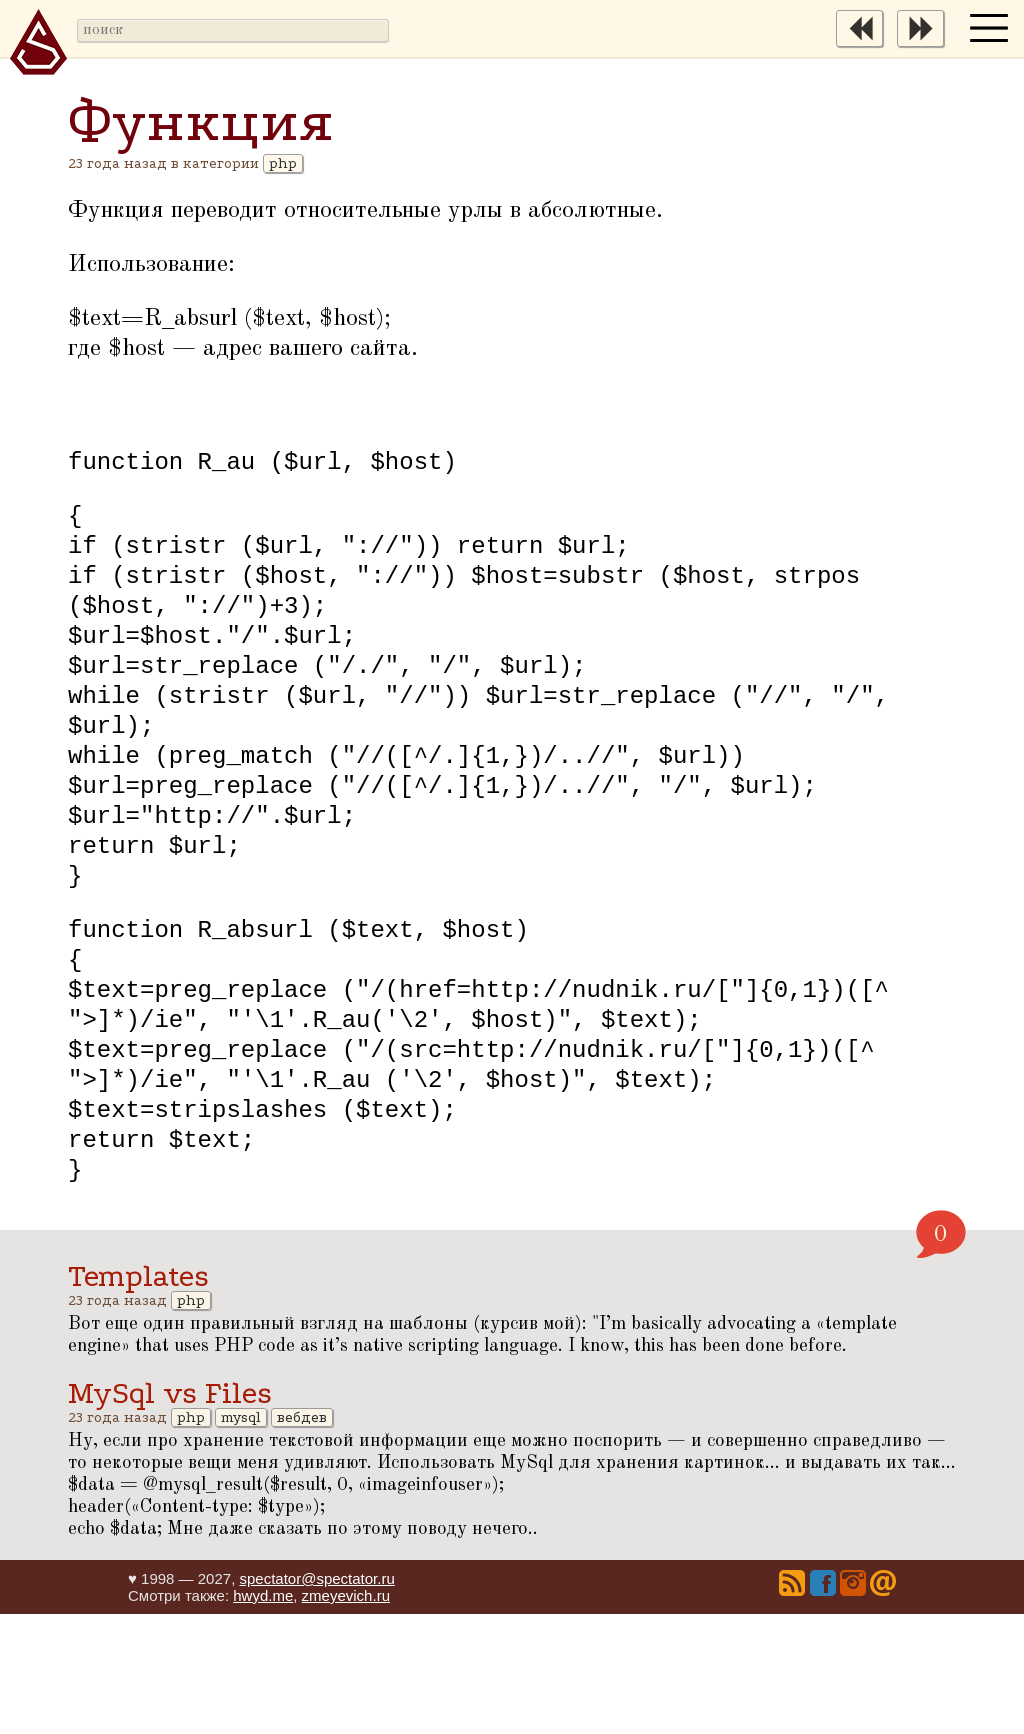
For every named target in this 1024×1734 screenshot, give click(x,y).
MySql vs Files (170, 1513)
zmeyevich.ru (346, 1715)
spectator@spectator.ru (316, 1698)
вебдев (302, 1537)
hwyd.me (263, 1715)
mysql (241, 1537)
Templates (138, 1396)
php (283, 163)
